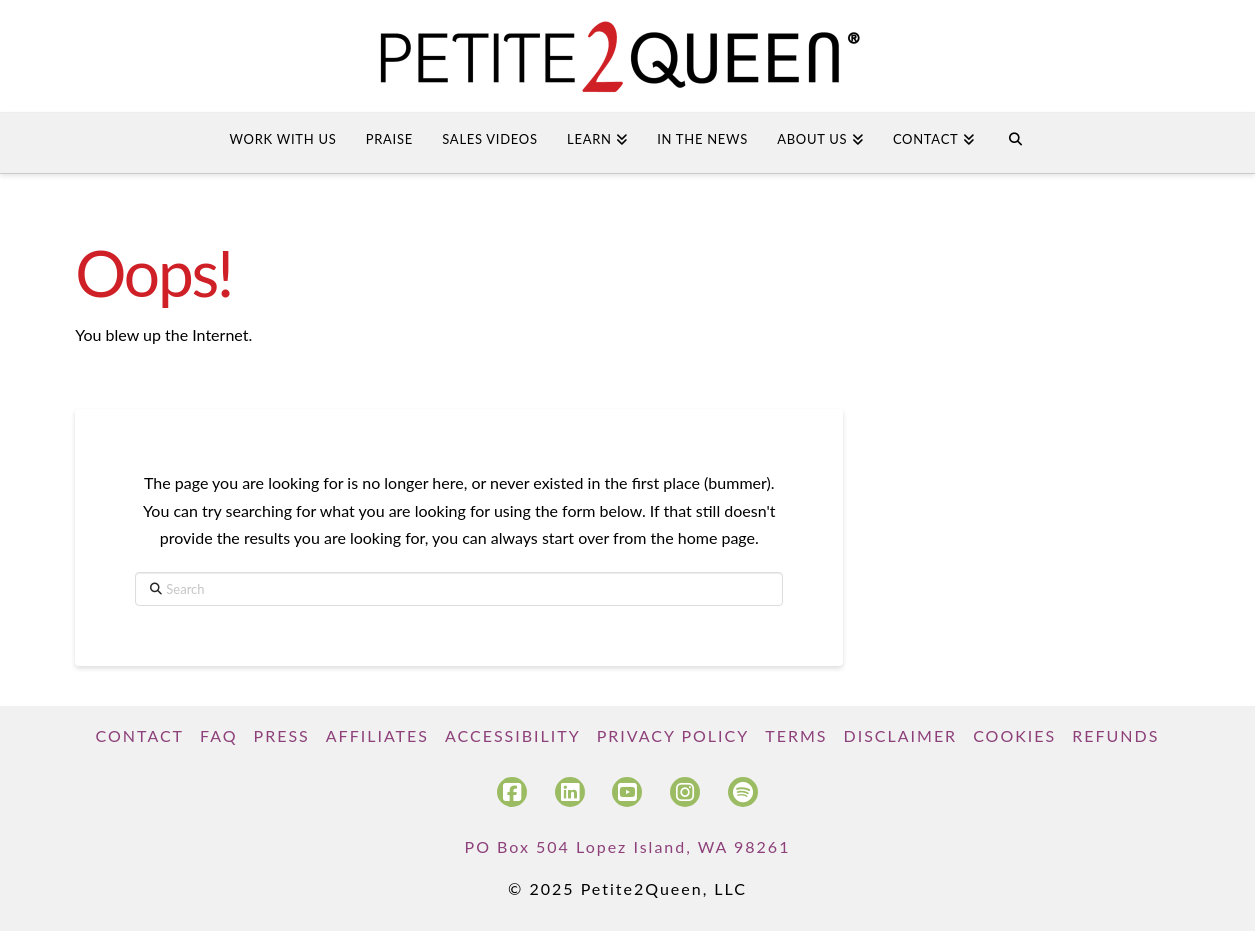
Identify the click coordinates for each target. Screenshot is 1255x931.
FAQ (218, 735)
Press (282, 735)
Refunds (1115, 735)
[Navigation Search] (1014, 143)
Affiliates (377, 735)
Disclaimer (900, 735)
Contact (140, 735)
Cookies (1014, 735)
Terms (796, 735)
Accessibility (513, 735)
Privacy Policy (673, 735)
